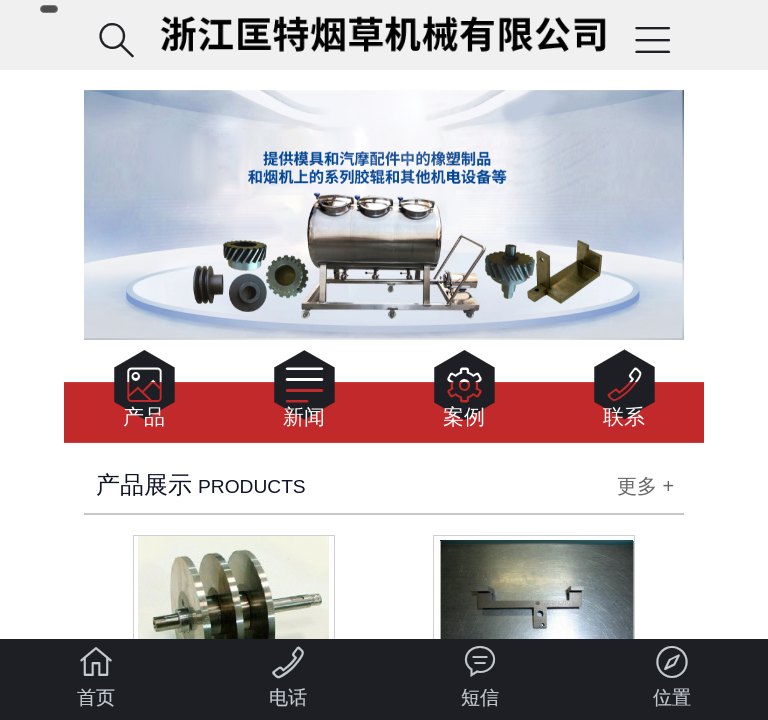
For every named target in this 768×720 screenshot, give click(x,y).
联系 (624, 394)
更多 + (645, 486)
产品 (144, 394)
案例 (464, 394)
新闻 (304, 394)
